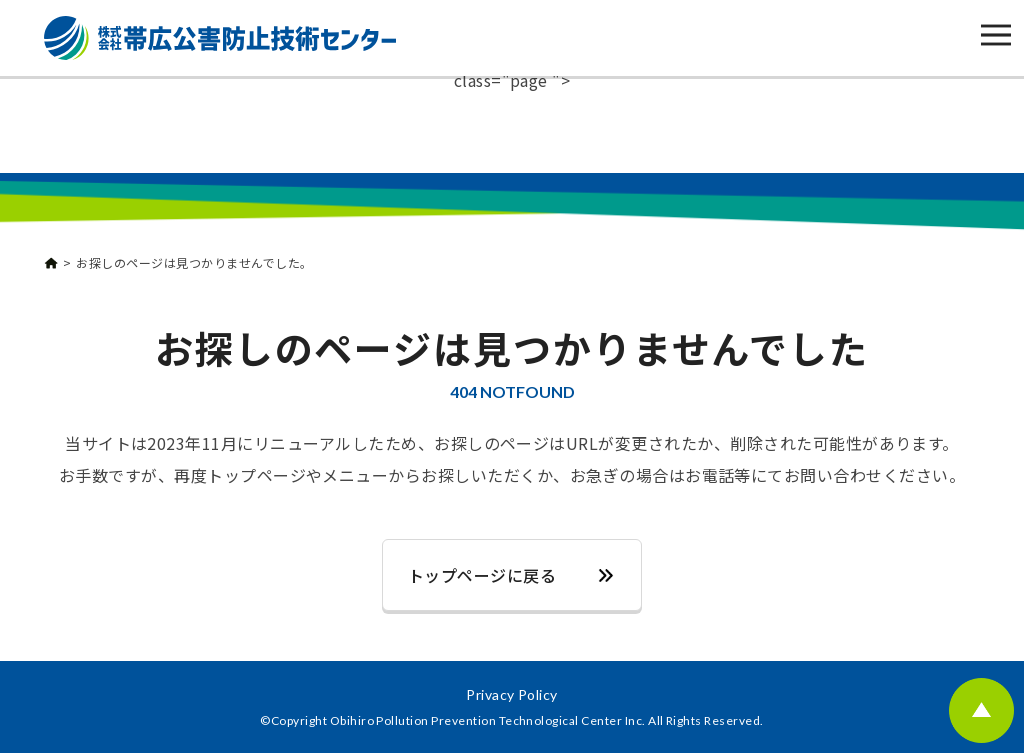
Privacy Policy (512, 694)
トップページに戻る (482, 575)
